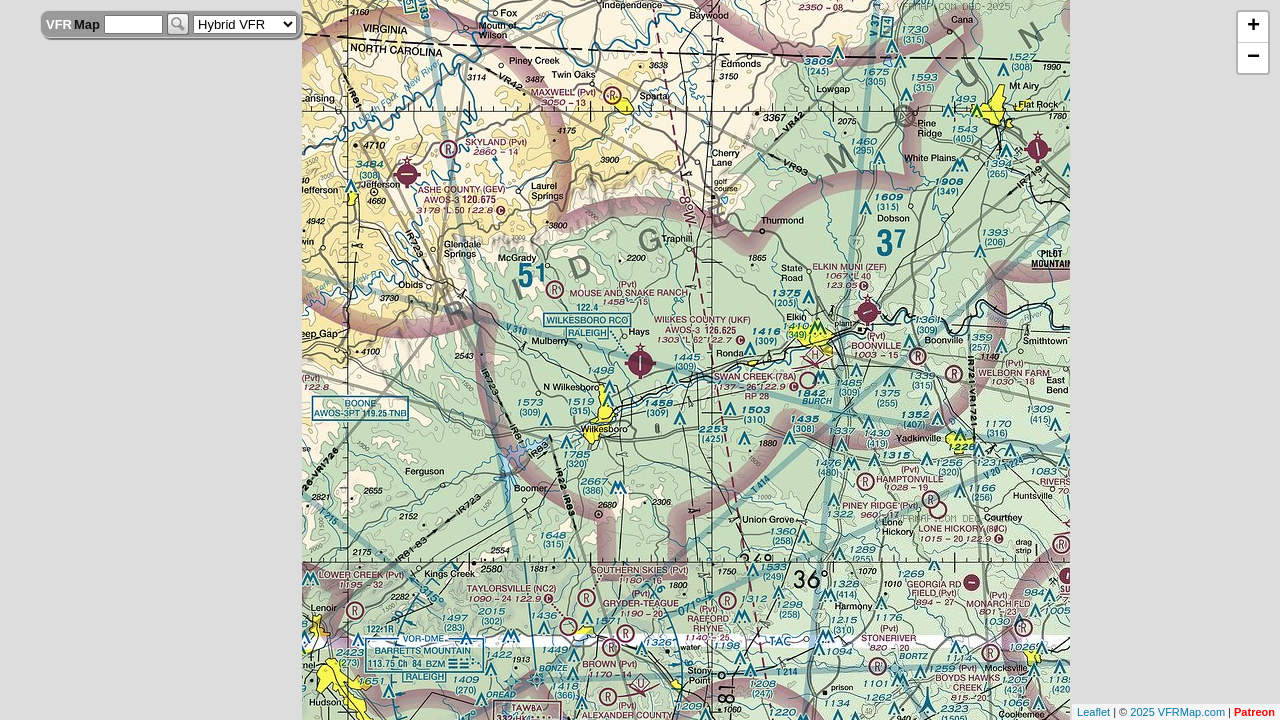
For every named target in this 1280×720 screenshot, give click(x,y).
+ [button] (1253, 27)
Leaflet (1093, 712)
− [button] (1253, 58)
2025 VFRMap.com (1177, 712)
